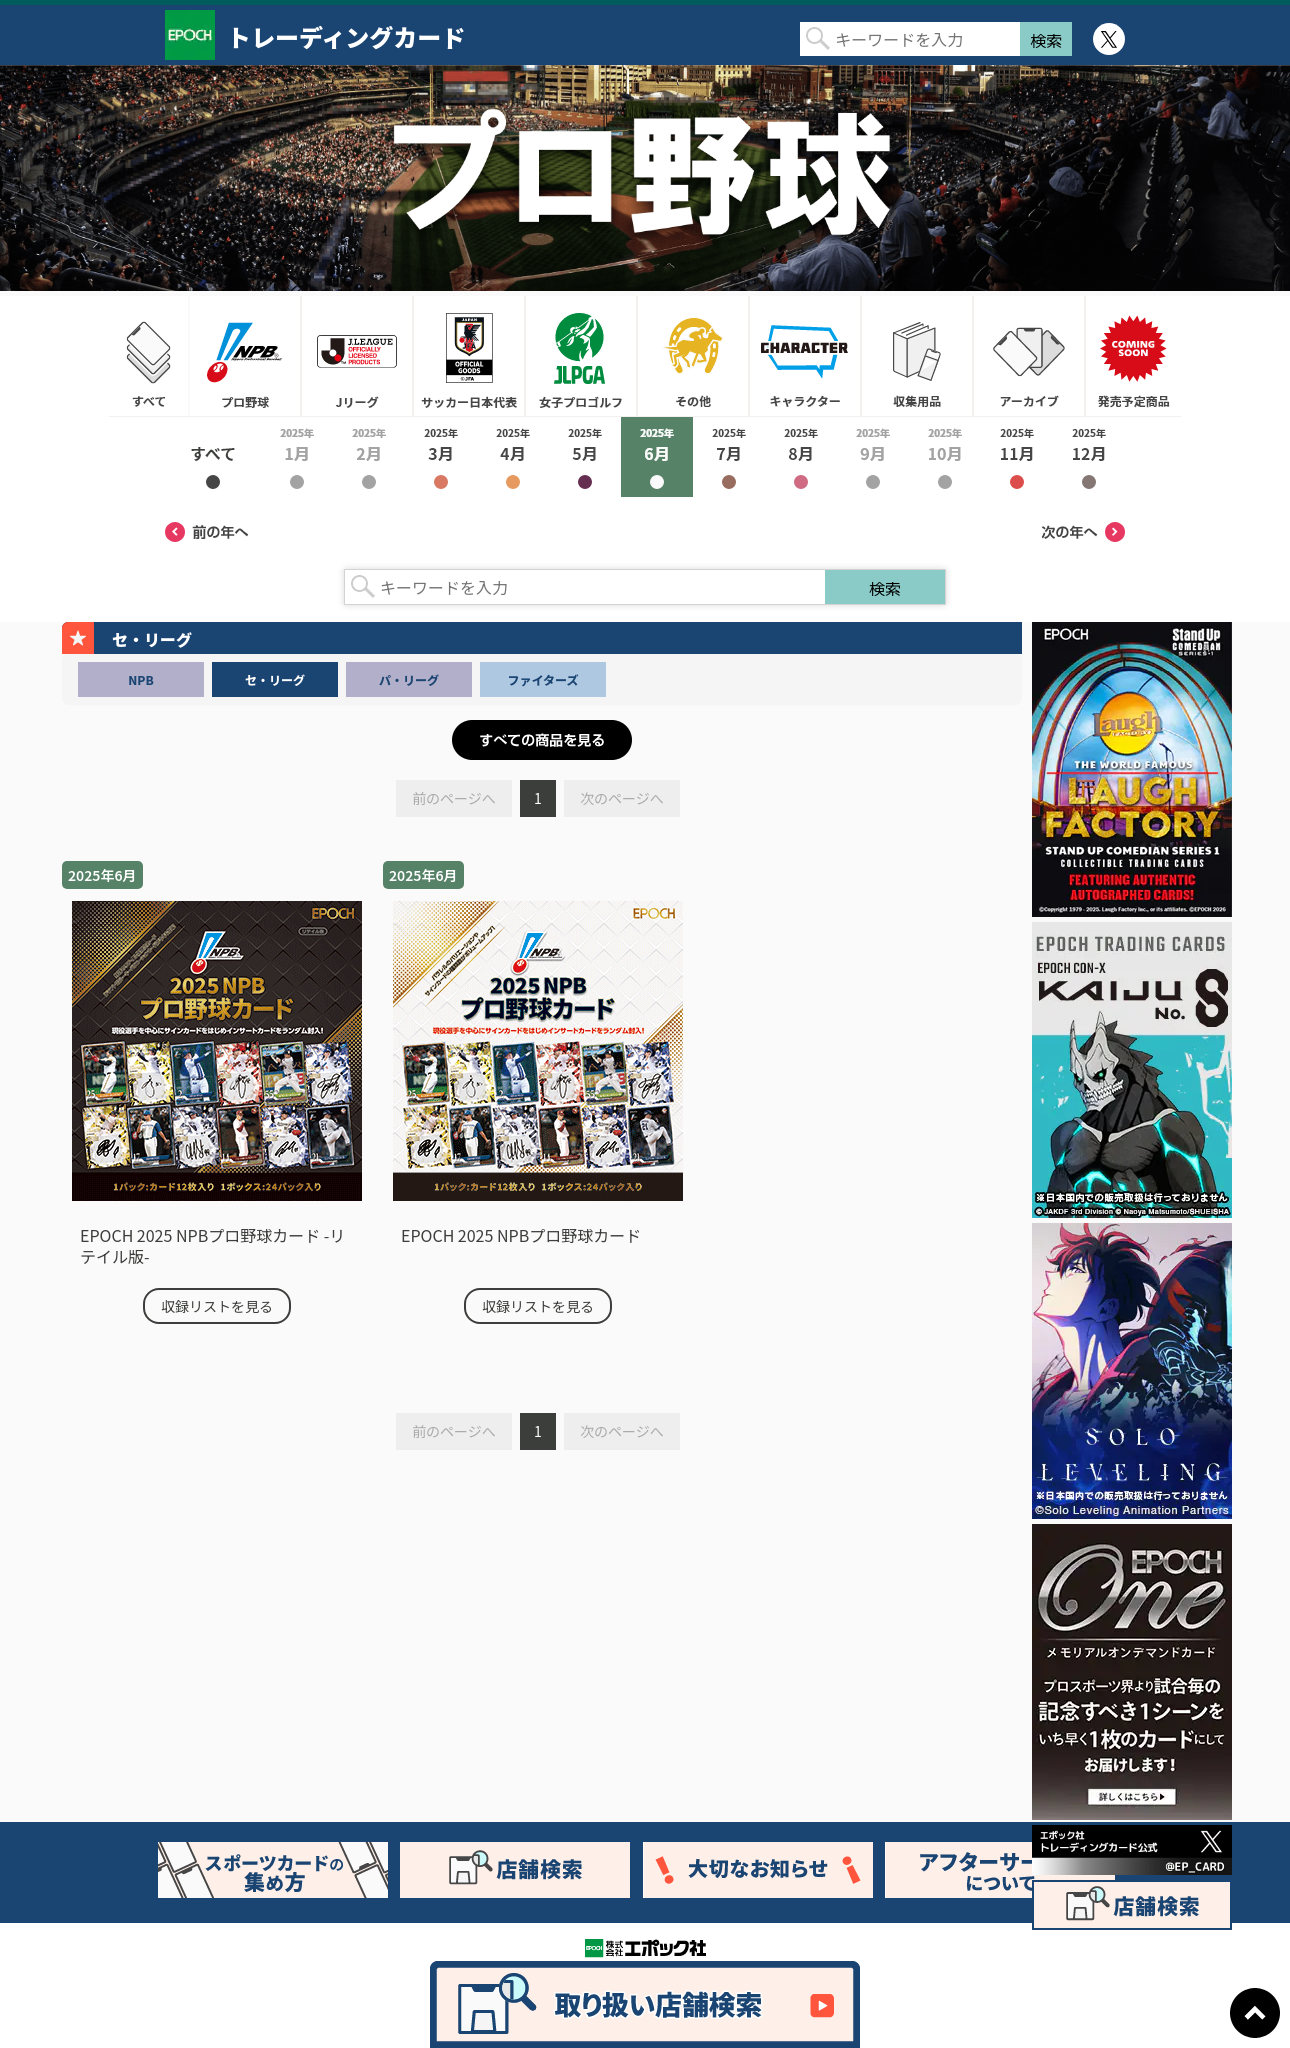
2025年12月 (1089, 457)
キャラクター (805, 356)
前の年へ (207, 532)
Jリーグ (357, 356)
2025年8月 (801, 457)
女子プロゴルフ (581, 356)
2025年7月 (729, 457)
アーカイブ (1029, 356)
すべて (149, 356)
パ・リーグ (409, 679)
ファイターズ (543, 679)
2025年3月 (441, 457)
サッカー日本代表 (469, 356)
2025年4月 (513, 457)
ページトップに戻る (1255, 2013)
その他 (693, 356)
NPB (140, 679)
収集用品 (917, 356)
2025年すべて (213, 457)
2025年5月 (585, 457)
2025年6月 (657, 457)
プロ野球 (245, 356)
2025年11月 (1017, 457)
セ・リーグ (275, 679)
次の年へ (1083, 532)
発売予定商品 (1133, 356)
